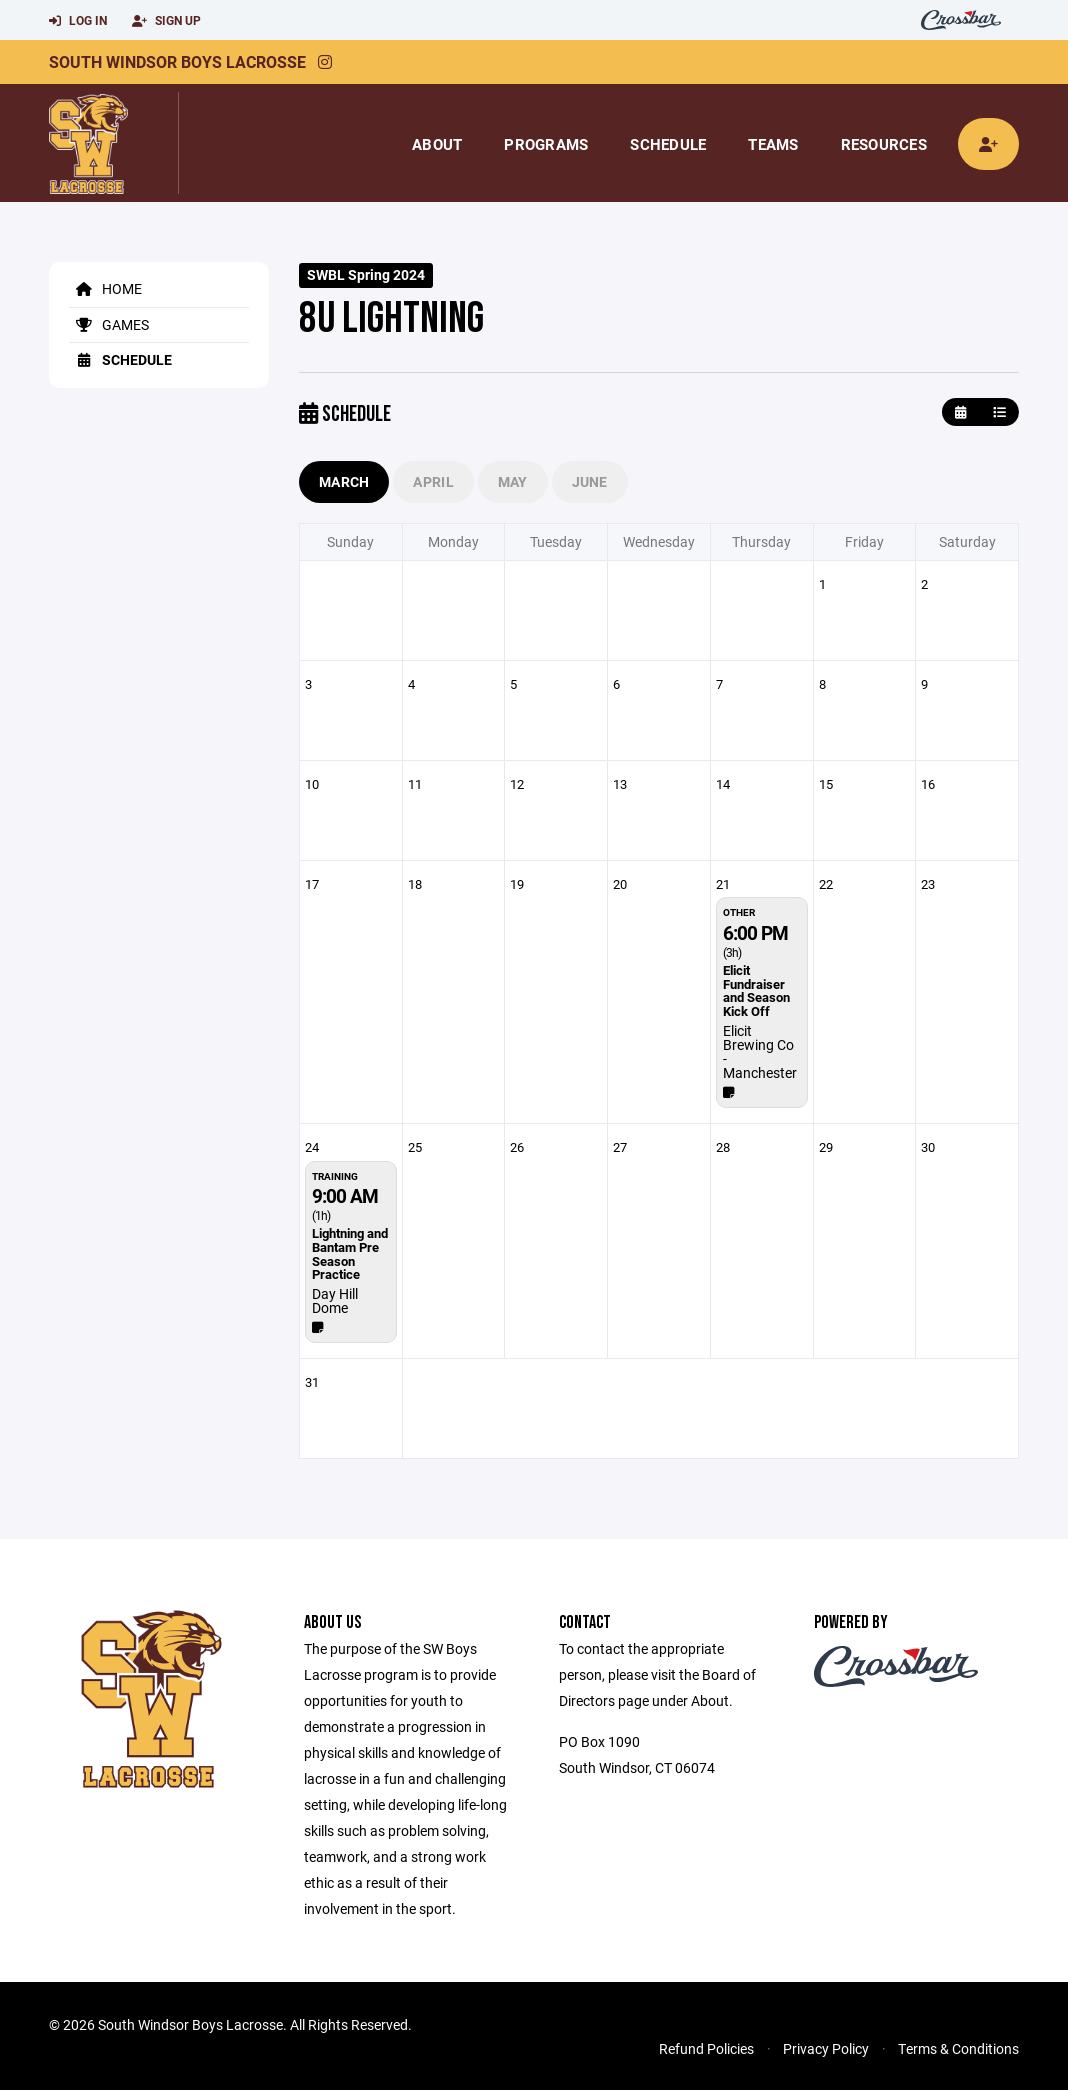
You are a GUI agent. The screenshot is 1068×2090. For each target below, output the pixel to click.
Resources (884, 144)
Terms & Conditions (958, 2048)
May (513, 481)
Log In (78, 21)
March (344, 481)
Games (109, 324)
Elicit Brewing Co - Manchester (760, 1051)
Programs (546, 144)
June (590, 481)
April (433, 481)
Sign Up (166, 21)
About (437, 144)
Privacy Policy (826, 2048)
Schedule (668, 144)
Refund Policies (706, 2048)
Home (105, 288)
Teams (773, 144)
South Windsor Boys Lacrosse (177, 61)
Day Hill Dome (335, 1300)
